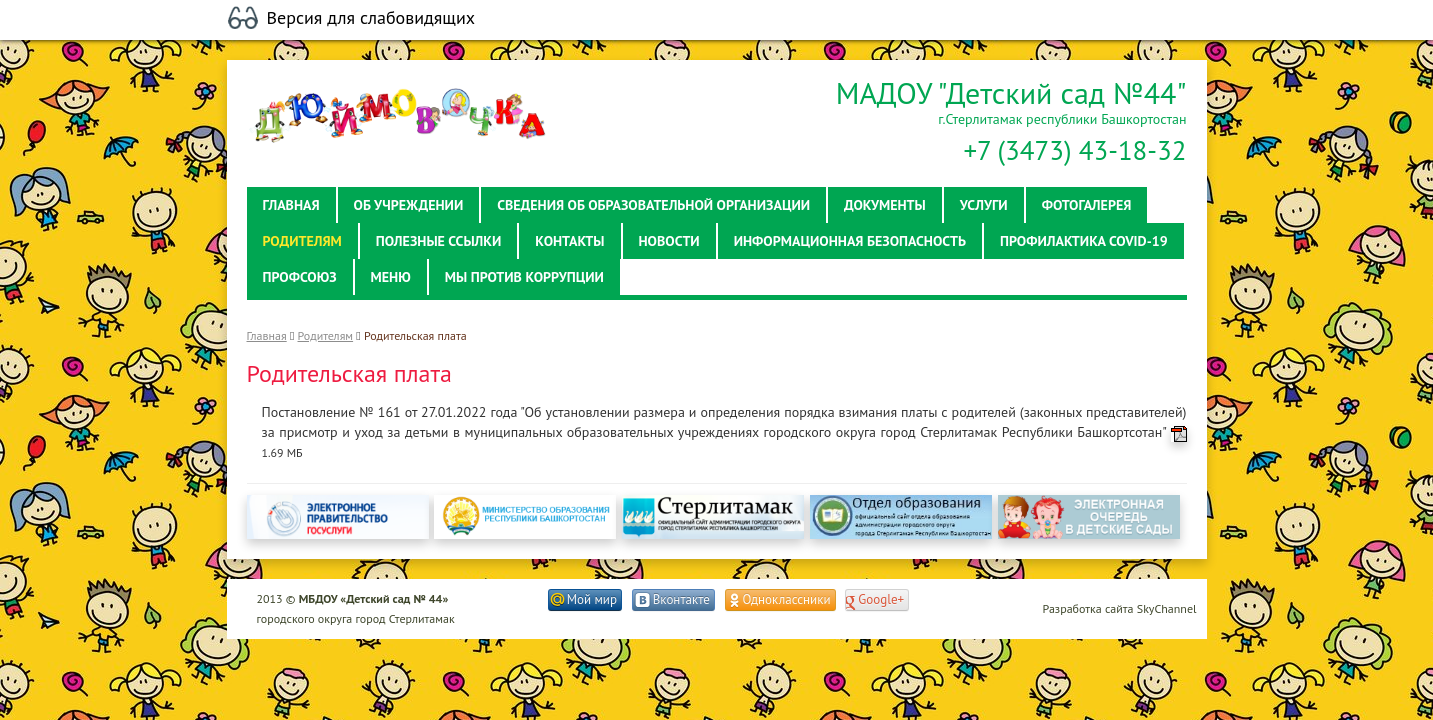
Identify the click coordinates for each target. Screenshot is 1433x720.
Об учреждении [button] (409, 205)
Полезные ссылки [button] (439, 241)
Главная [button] (291, 205)
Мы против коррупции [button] (524, 277)
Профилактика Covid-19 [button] (1084, 241)
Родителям (326, 335)
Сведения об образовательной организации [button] (653, 205)
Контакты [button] (569, 241)
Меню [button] (391, 277)
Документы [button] (885, 205)
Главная (267, 335)
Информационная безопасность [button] (850, 241)
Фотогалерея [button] (1087, 205)
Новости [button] (669, 241)
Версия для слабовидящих (371, 18)
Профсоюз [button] (300, 277)
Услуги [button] (984, 205)
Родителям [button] (302, 241)
